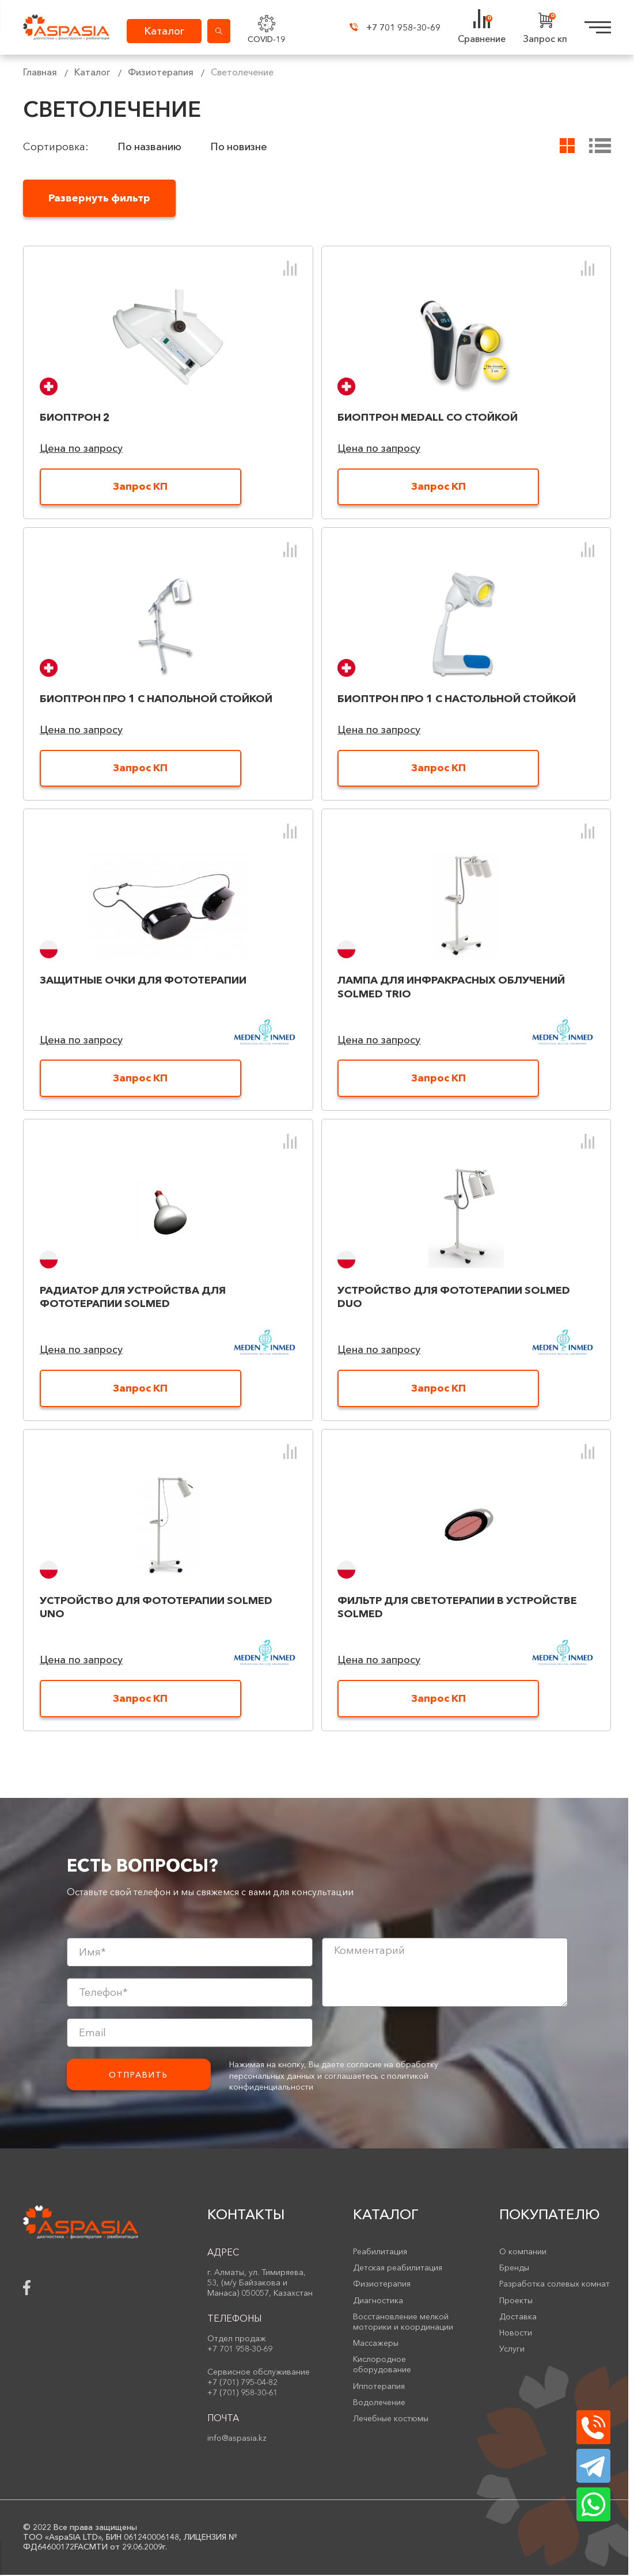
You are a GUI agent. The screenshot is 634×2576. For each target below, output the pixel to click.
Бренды (514, 2268)
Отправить (138, 2076)
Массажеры (375, 2344)
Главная (40, 72)
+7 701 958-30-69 (392, 27)
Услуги (512, 2350)
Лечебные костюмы (390, 2419)
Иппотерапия (379, 2387)
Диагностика (378, 2301)
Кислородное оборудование (382, 2365)
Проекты (516, 2301)
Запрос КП (140, 487)
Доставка (518, 2317)
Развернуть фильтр (100, 198)
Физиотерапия (160, 72)
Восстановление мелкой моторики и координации (403, 2322)
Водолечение (379, 2403)
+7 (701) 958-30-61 (242, 2393)
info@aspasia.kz (237, 2439)
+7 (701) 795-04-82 (242, 2383)
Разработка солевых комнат (554, 2285)
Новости (515, 2334)
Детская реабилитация (397, 2268)
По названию (149, 147)
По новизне (239, 147)
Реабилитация (380, 2252)
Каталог (92, 72)
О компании (522, 2252)
